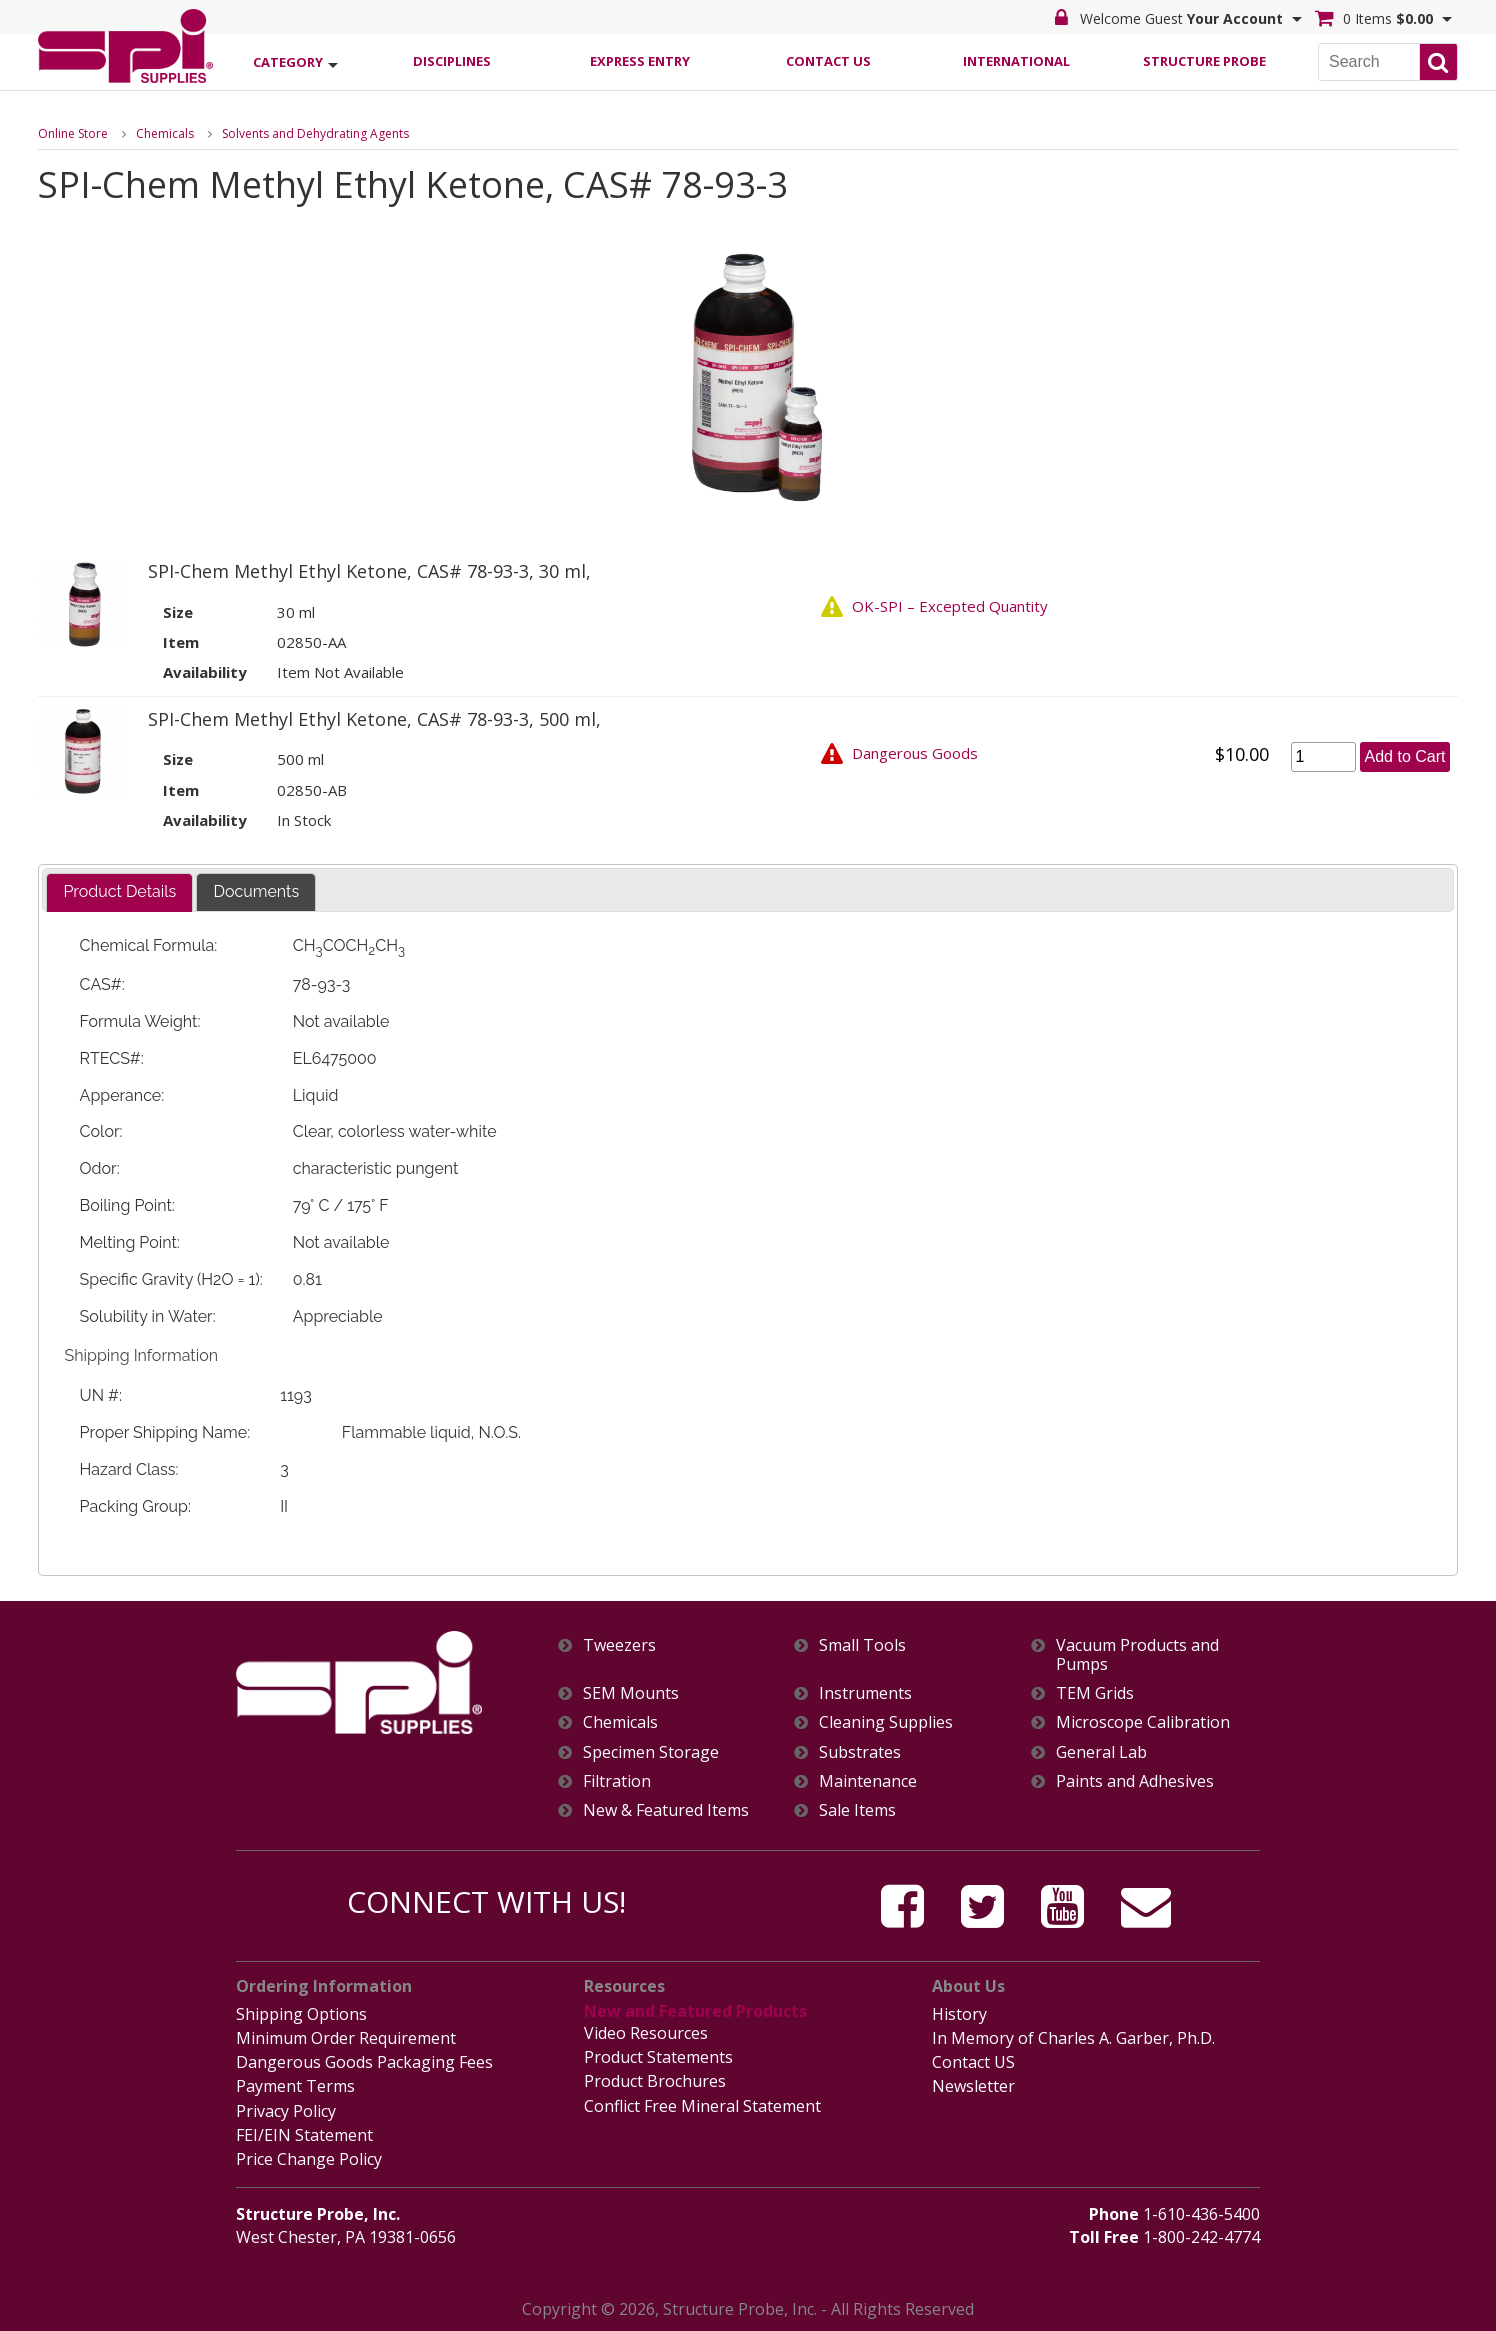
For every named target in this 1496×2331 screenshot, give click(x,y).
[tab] (119, 892)
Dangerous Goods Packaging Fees (364, 2062)
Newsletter (973, 2086)
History (959, 2014)
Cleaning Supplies (886, 1722)
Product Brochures (655, 2081)
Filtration (617, 1781)
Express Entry (640, 61)
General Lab (1101, 1752)
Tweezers (619, 1645)
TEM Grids (1095, 1693)
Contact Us (828, 61)
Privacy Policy (286, 2111)
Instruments (865, 1693)
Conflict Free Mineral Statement (702, 2106)
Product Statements (658, 2057)
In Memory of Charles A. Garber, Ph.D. (1073, 2038)
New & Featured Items (666, 1810)
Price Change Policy (309, 2159)
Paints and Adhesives (1135, 1781)
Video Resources (646, 2033)
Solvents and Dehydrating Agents (315, 133)
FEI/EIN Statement (304, 2135)
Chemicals (165, 133)
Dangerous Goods (915, 753)
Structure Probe (1204, 61)
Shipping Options (301, 2014)
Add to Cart (1405, 756)
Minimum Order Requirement (346, 2038)
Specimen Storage (651, 1752)
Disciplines (452, 61)
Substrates (860, 1752)
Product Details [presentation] (119, 891)
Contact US (973, 2062)
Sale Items (857, 1810)
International (1016, 61)
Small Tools (862, 1645)
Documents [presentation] (256, 891)
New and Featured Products (695, 2011)
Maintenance (868, 1781)
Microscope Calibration (1143, 1722)
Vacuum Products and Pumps (1137, 1655)
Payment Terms (295, 2086)
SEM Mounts (631, 1693)
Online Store (73, 133)
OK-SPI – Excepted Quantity (950, 606)
